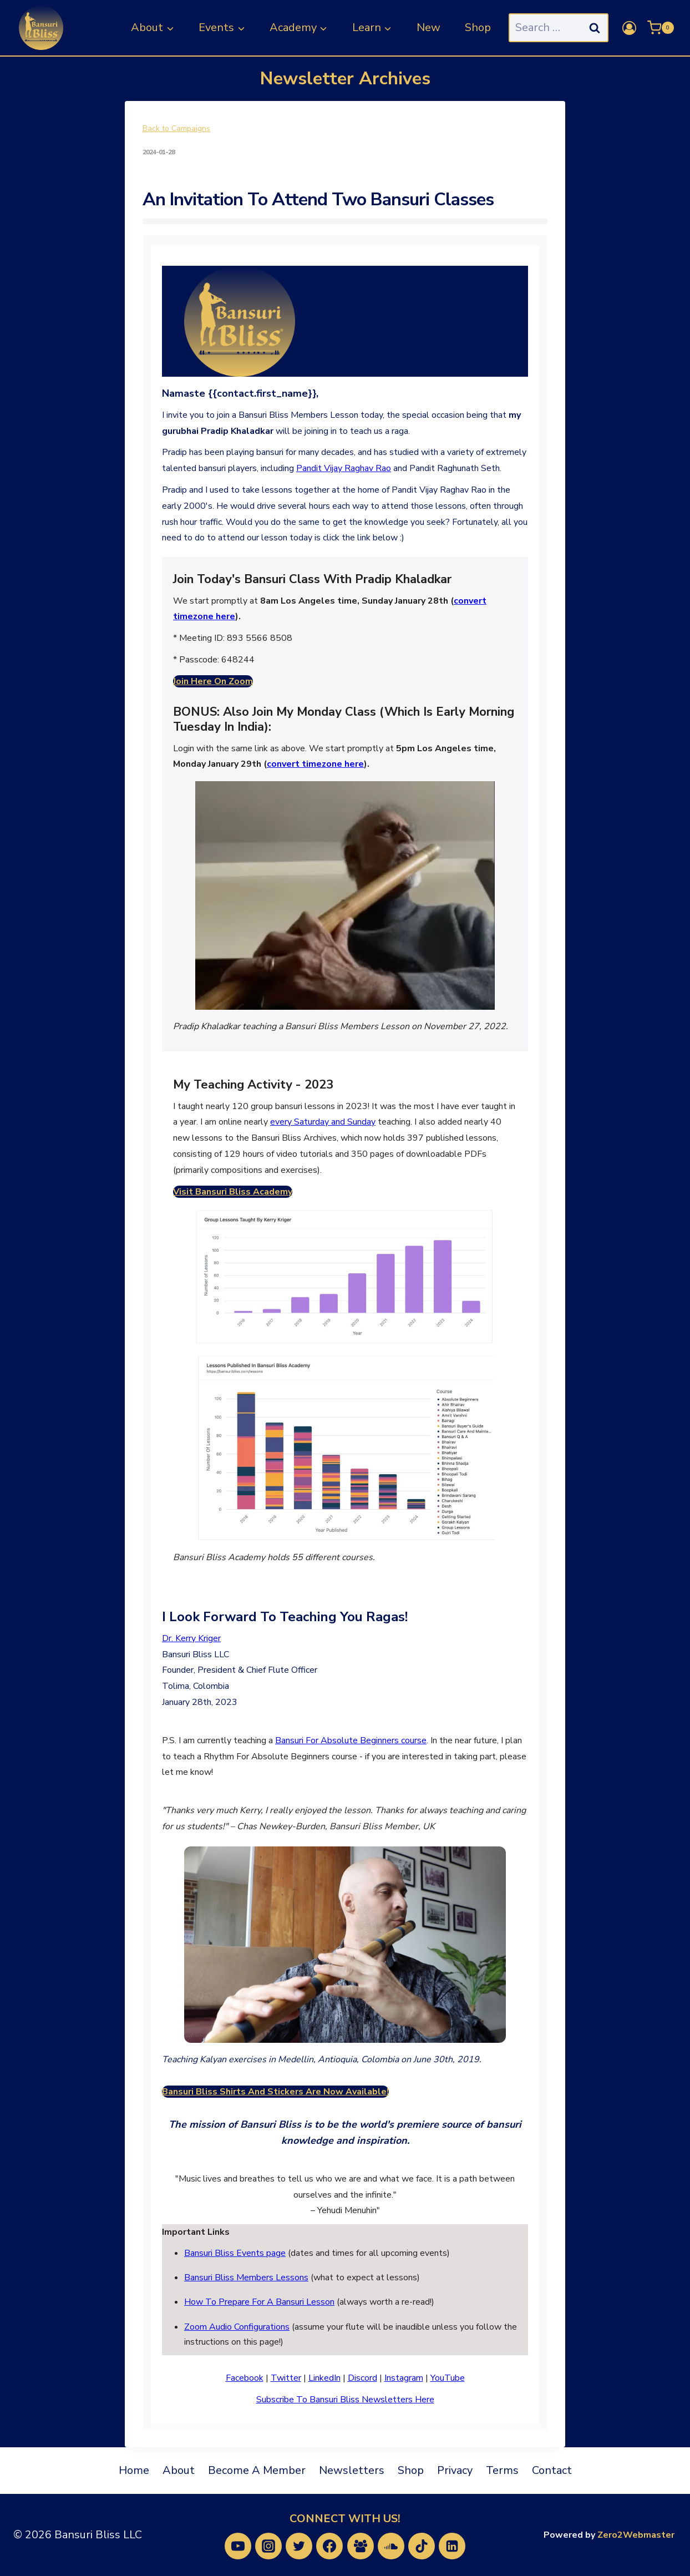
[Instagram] (268, 2546)
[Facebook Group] (360, 2546)
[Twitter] (299, 2546)
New (428, 27)
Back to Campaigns (176, 129)
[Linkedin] (452, 2546)
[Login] (629, 28)
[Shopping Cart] (661, 28)
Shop (478, 27)
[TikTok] (421, 2546)
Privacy (455, 2470)
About (179, 2470)
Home (134, 2470)
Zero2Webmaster (635, 2535)
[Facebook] (329, 2546)
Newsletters (351, 2470)
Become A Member (257, 2470)
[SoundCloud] (391, 2546)
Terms (502, 2470)
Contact (552, 2470)
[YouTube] (238, 2546)
